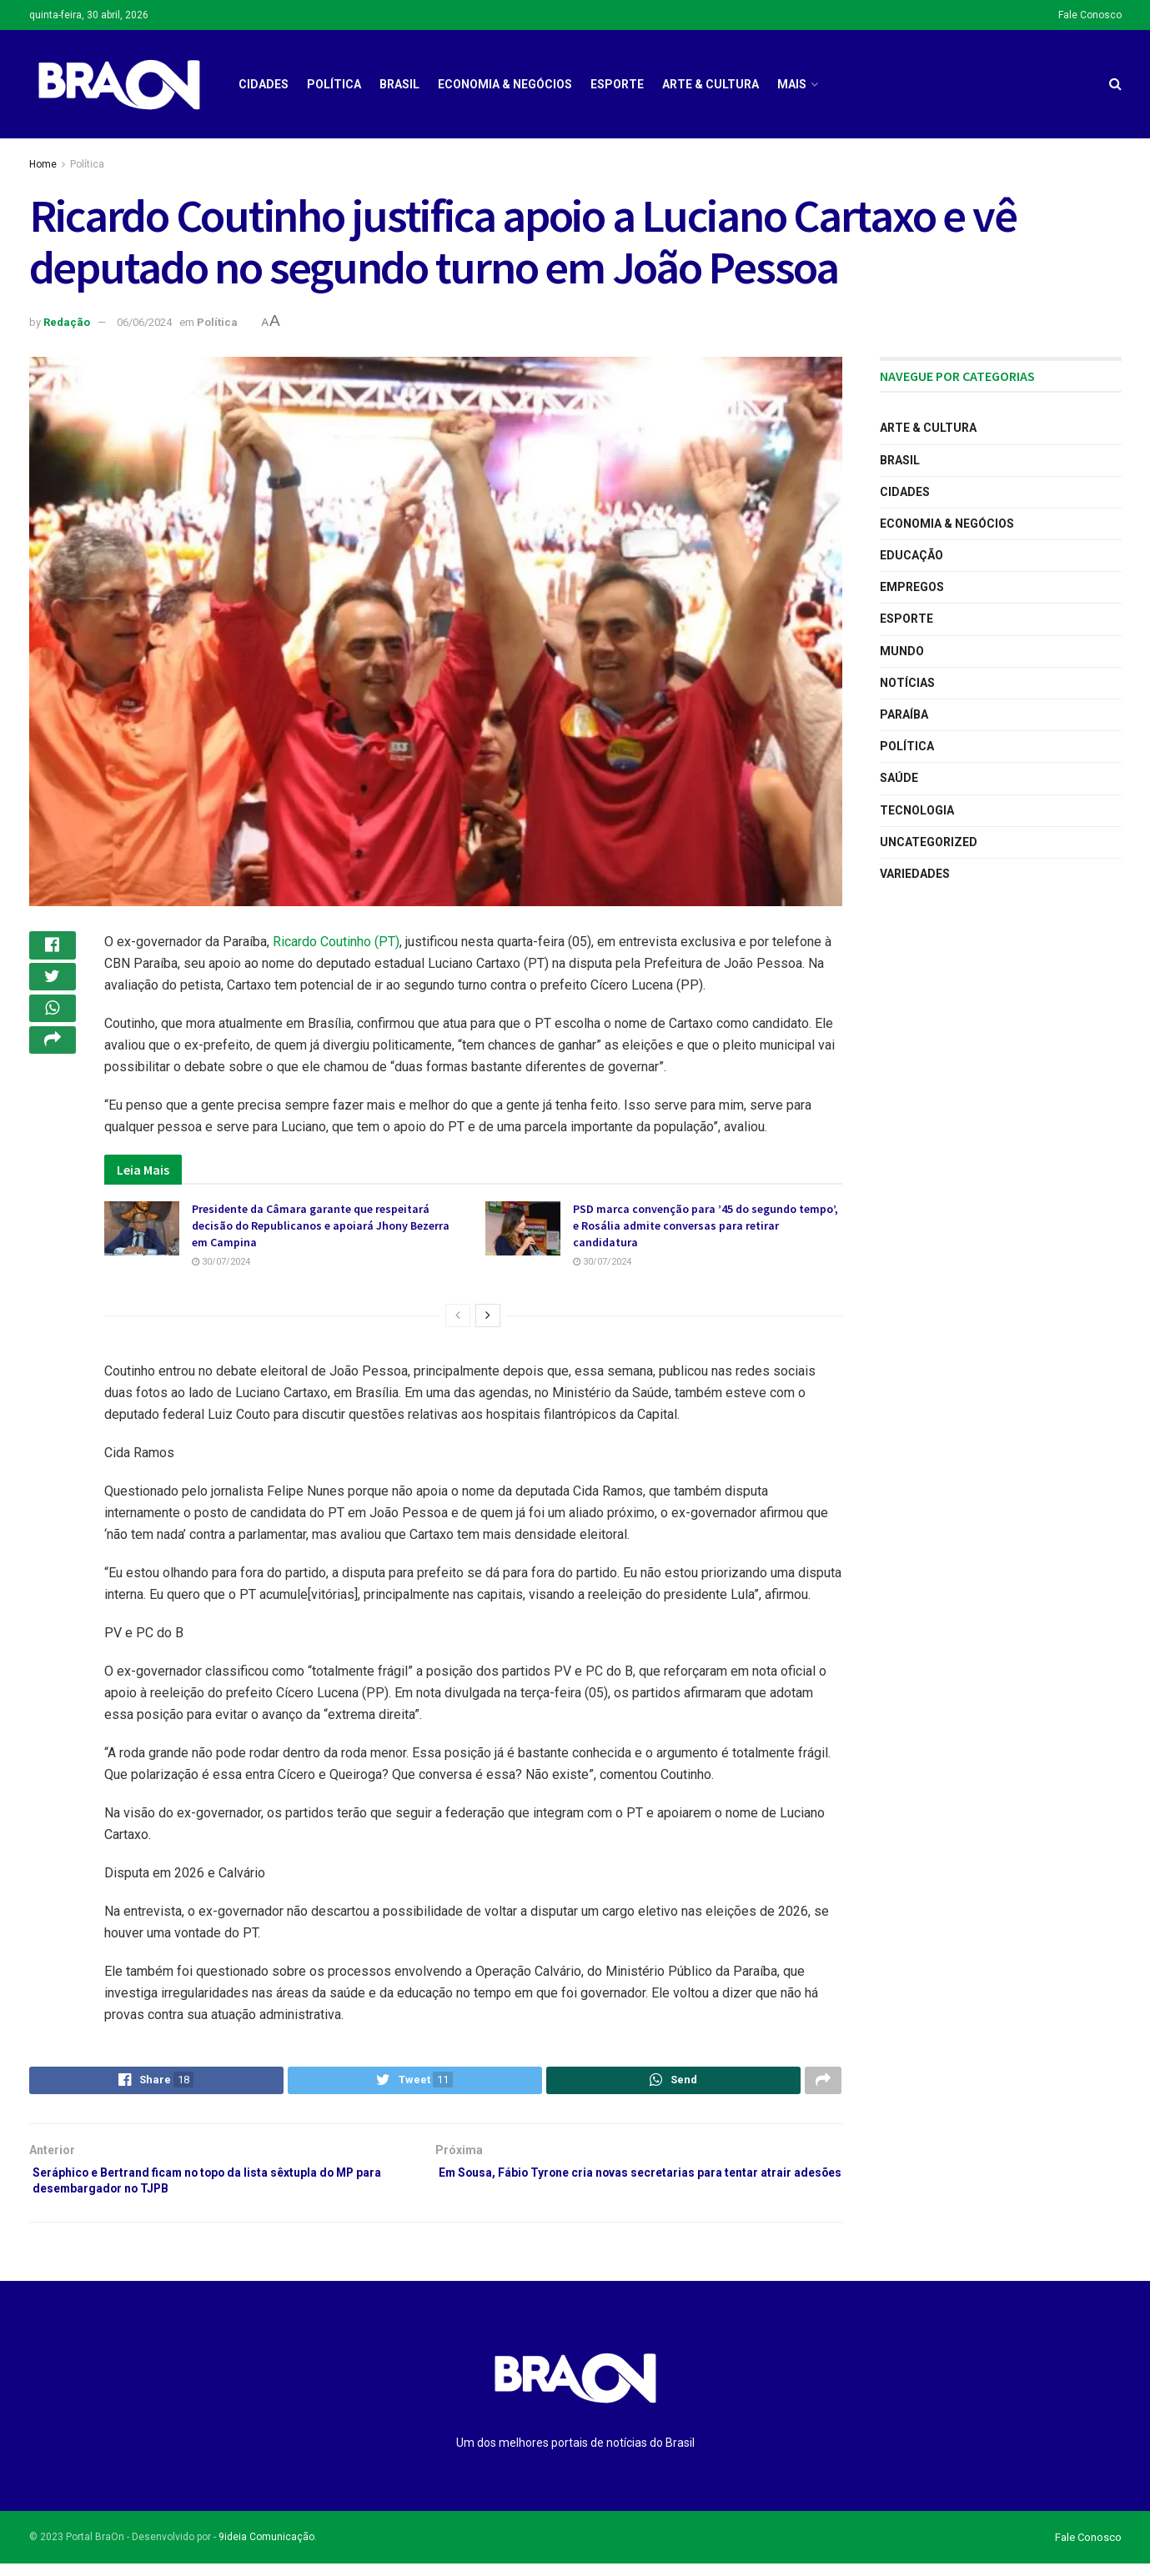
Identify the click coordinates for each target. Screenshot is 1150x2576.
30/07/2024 (221, 1261)
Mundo (902, 651)
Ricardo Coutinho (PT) (336, 942)
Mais (791, 84)
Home (43, 164)
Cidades (264, 84)
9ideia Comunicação (266, 2549)
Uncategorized (928, 842)
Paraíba (904, 714)
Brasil (399, 84)
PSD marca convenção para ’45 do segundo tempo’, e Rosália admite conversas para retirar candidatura (705, 1225)
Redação (66, 322)
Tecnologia (917, 810)
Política (334, 84)
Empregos (912, 587)
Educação (911, 555)
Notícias (907, 682)
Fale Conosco (1090, 15)
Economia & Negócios (505, 84)
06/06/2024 (144, 322)
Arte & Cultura (710, 84)
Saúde (899, 777)
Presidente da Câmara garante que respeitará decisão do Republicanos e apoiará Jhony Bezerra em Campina (320, 1225)
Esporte (617, 84)
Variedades (915, 873)
